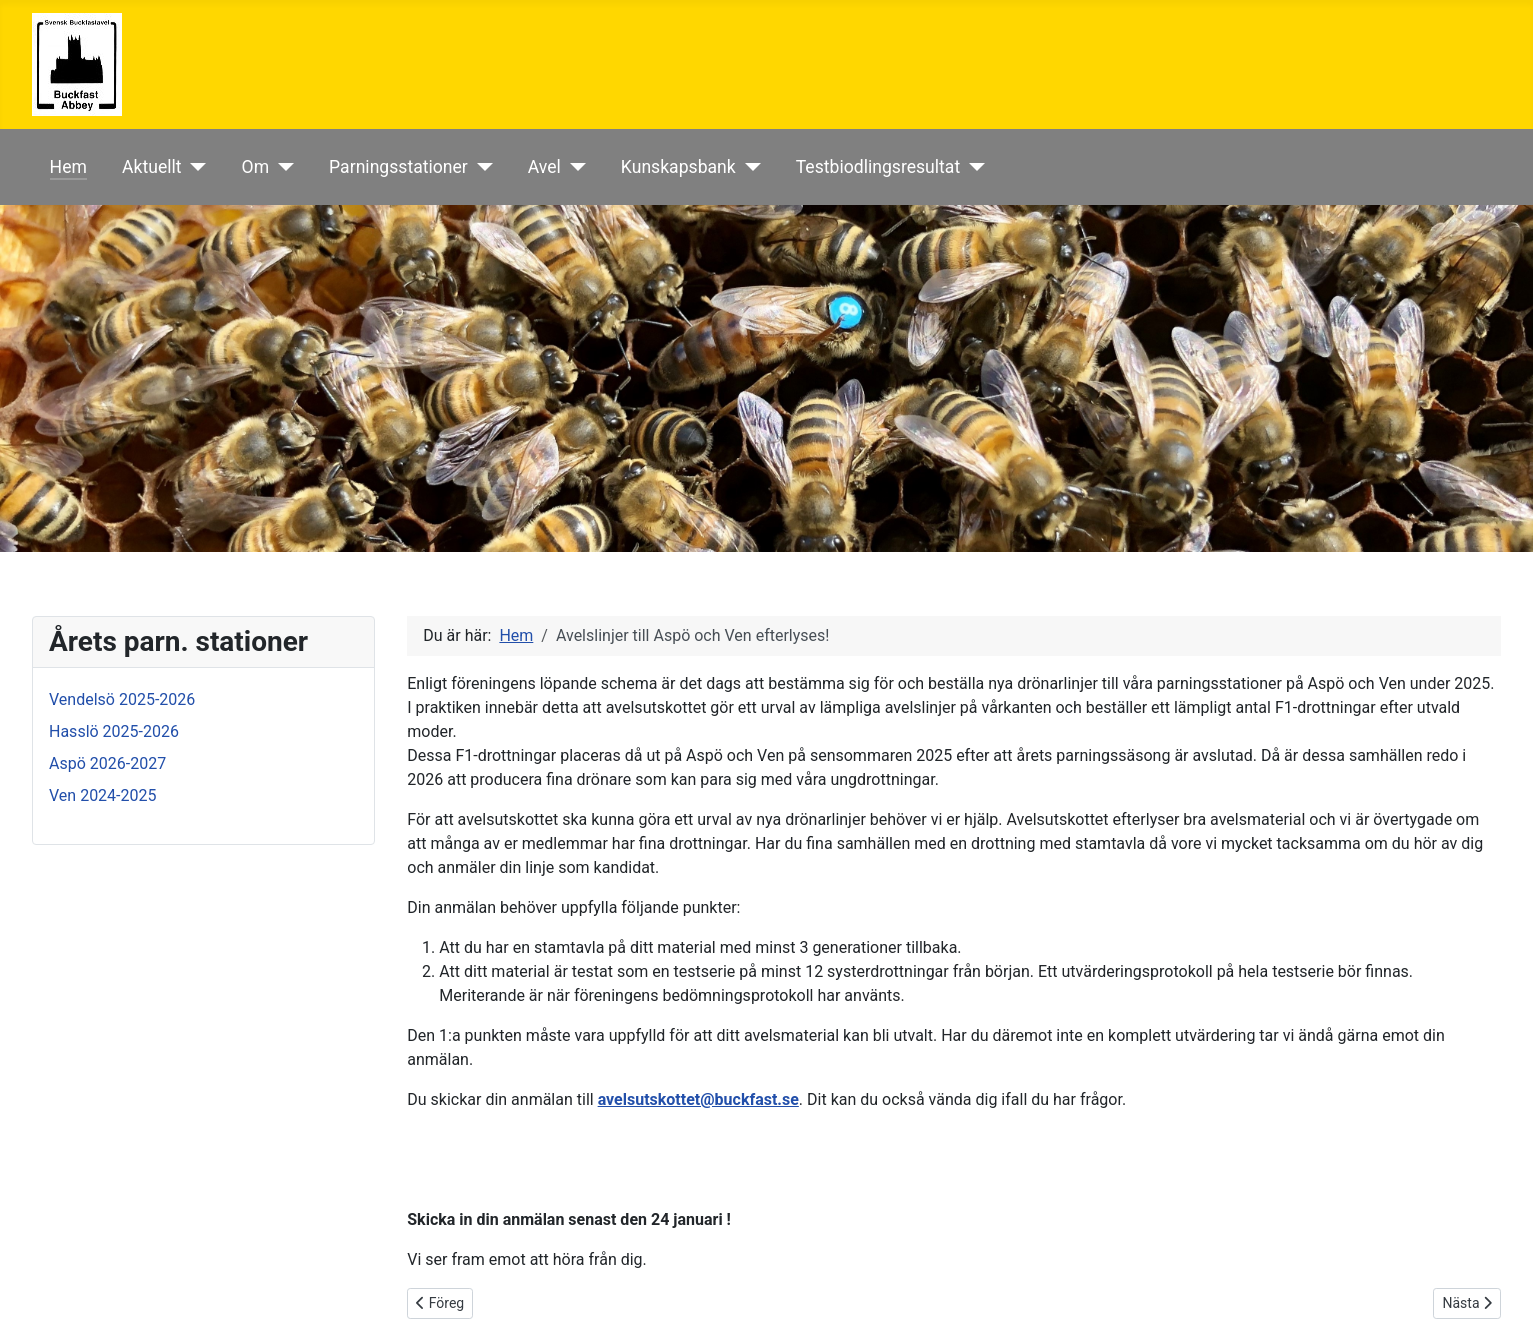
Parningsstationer (398, 167)
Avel (544, 167)
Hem (68, 167)
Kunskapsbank (678, 167)
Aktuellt (152, 167)
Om (256, 167)
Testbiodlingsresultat (878, 167)
